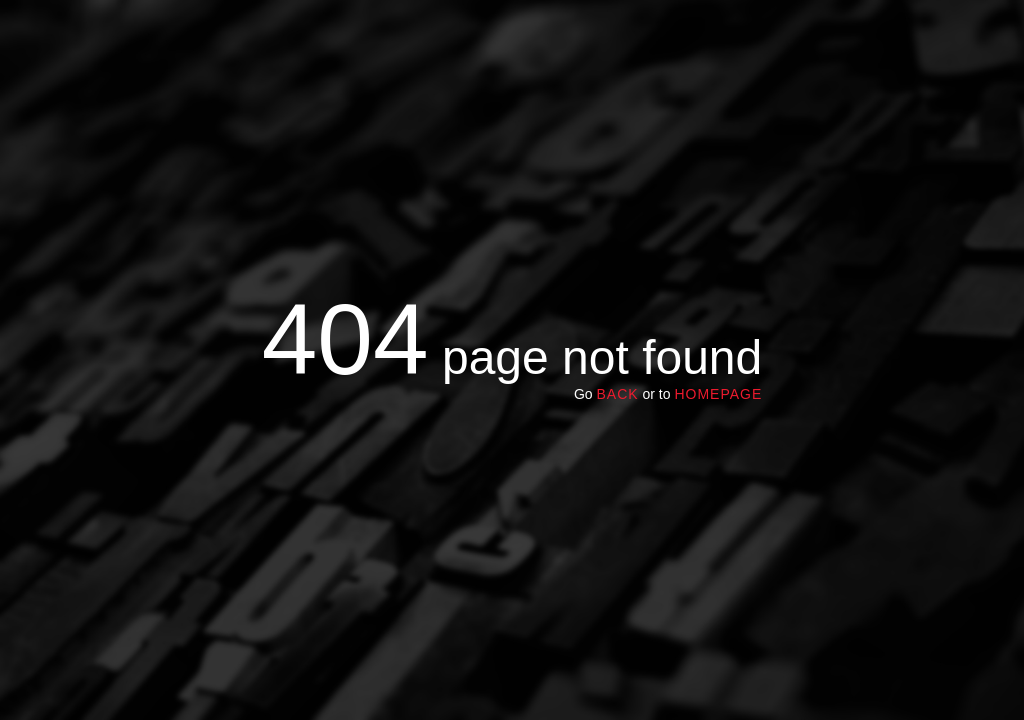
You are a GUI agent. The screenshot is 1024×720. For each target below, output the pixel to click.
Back (617, 394)
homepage (718, 394)
